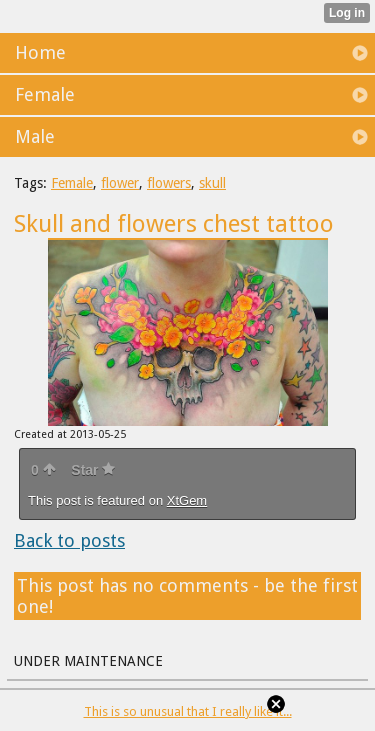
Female (72, 183)
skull (212, 183)
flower (120, 183)
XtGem (187, 500)
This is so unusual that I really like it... (188, 711)
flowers (169, 183)
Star (93, 470)
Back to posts (69, 540)
